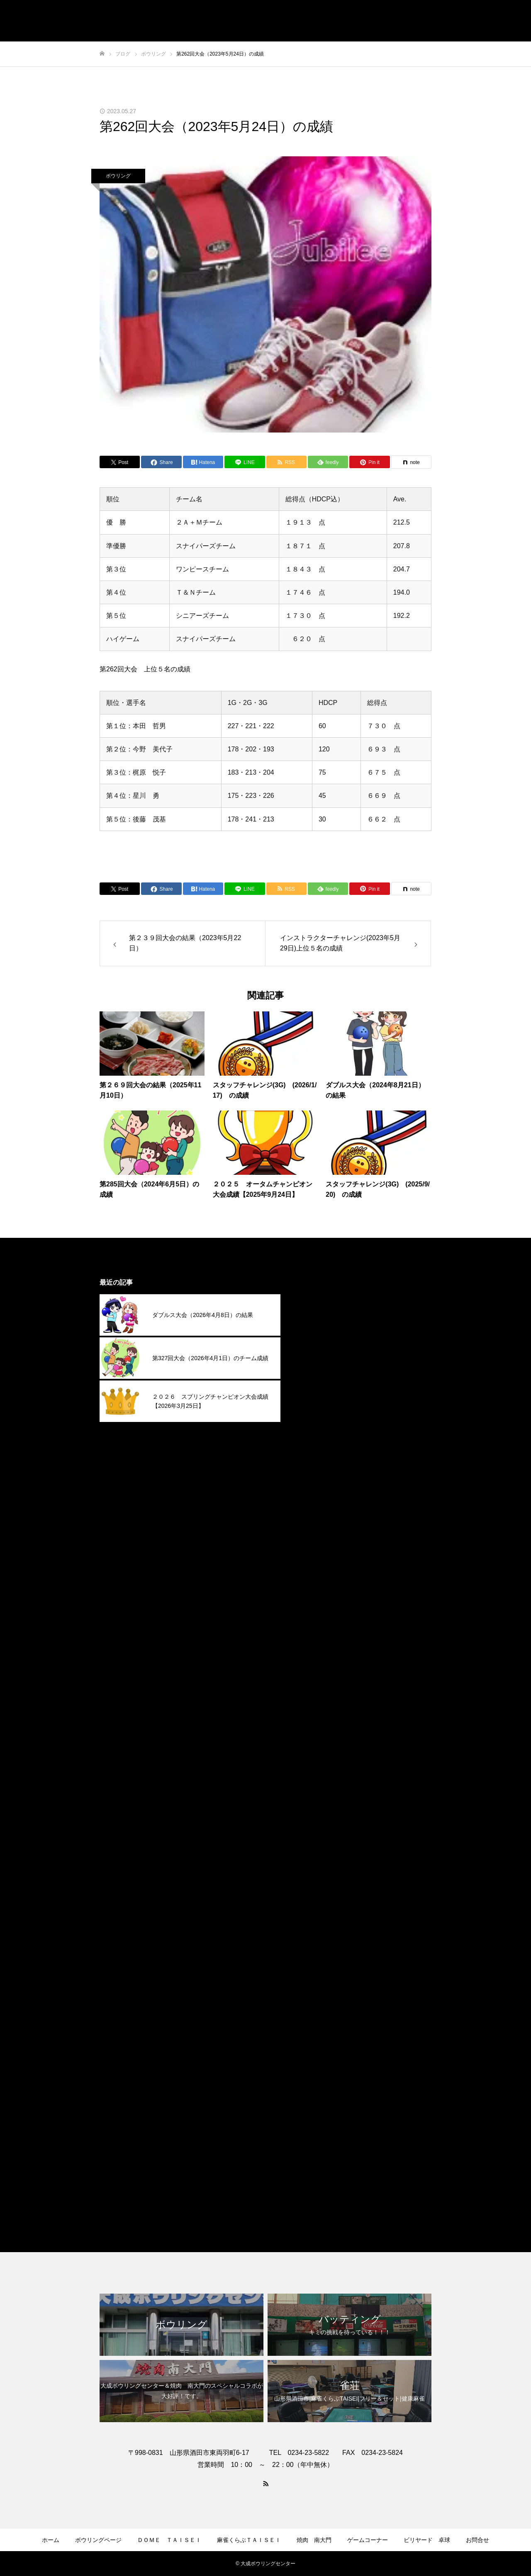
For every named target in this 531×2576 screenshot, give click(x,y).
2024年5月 (323, 1735)
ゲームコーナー (367, 2540)
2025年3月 (323, 1544)
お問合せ (477, 2540)
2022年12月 (324, 2059)
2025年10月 (324, 1411)
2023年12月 (324, 1831)
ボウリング (118, 176)
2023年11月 (324, 1850)
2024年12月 (324, 1602)
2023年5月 (323, 1964)
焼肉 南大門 (314, 2540)
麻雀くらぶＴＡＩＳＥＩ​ (249, 2540)
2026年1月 (323, 1354)
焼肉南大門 (323, 2179)
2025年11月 (324, 1392)
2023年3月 (323, 2002)
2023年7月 (323, 1926)
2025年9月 (323, 1430)
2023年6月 (323, 1945)
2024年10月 (324, 1640)
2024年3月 (323, 1773)
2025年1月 (323, 1583)
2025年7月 (323, 1468)
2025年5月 (323, 1506)
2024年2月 (323, 1792)
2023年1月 (323, 2040)
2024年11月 (324, 1621)
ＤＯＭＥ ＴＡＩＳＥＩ (169, 2540)
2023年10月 (324, 1869)
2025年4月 (323, 1525)
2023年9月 (323, 1888)
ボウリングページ (98, 2540)
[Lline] (244, 462)
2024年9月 (323, 1659)
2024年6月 (323, 1716)
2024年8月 (323, 1678)
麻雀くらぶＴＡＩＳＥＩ (343, 2198)
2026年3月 (323, 1316)
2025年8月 (323, 1449)
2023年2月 (323, 2021)
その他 (317, 2141)
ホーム (50, 2540)
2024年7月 (323, 1697)
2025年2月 (323, 1563)
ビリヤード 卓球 (427, 2540)
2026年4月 (323, 1296)
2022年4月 (323, 2098)
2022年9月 (323, 2079)
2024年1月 (323, 1811)
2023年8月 (323, 1907)
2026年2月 (323, 1335)
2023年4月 (323, 1983)
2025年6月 (323, 1487)
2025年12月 (324, 1373)
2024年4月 (323, 1754)
